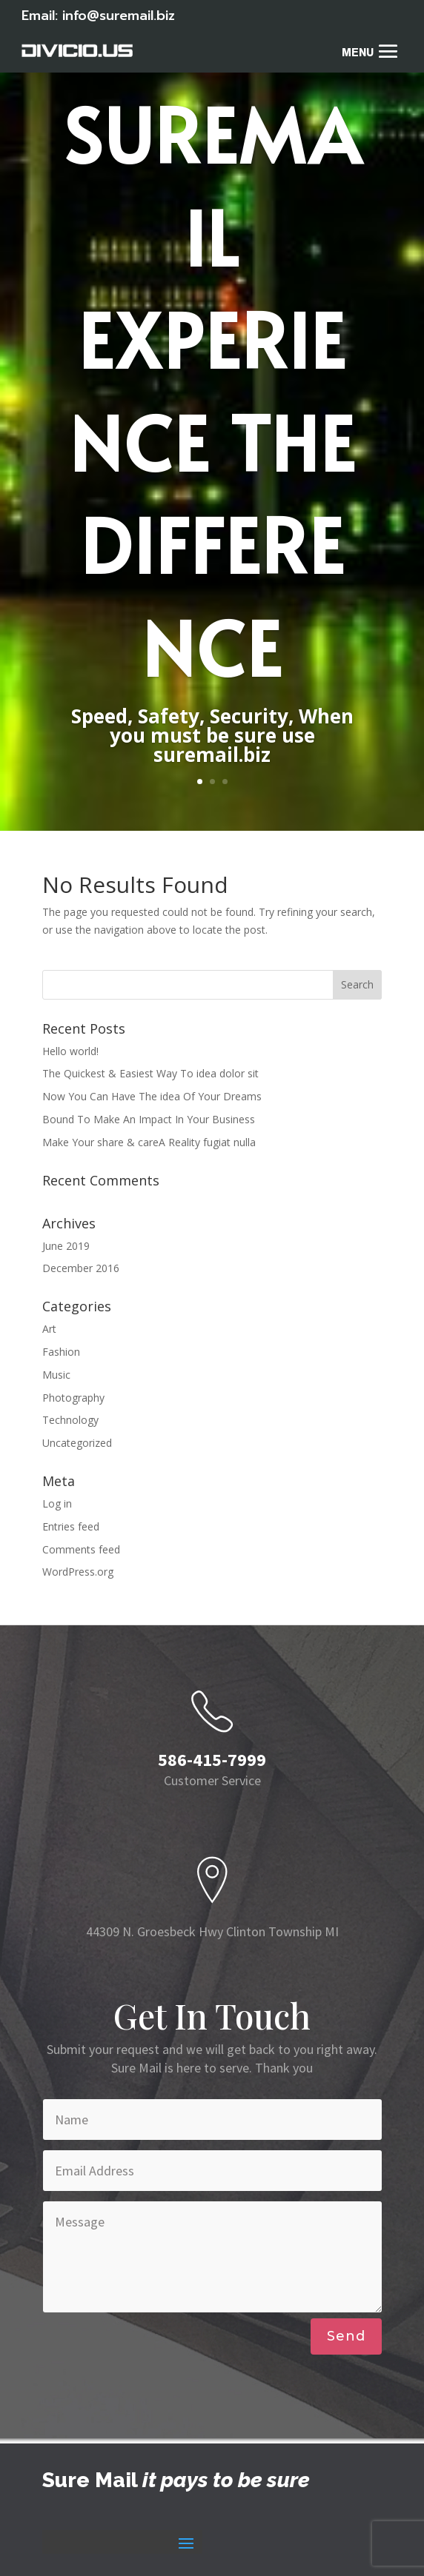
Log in (57, 1503)
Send (346, 2336)
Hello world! (70, 1051)
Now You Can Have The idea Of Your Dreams (152, 1096)
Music (56, 1375)
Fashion (61, 1352)
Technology (70, 1420)
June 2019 (66, 1246)
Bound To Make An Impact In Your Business (148, 1119)
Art (49, 1329)
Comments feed (81, 1549)
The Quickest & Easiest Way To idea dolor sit (150, 1073)
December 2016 (80, 1268)
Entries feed (70, 1526)
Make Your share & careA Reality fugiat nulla (149, 1142)
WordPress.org (77, 1572)
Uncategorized (77, 1443)
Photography (73, 1398)
